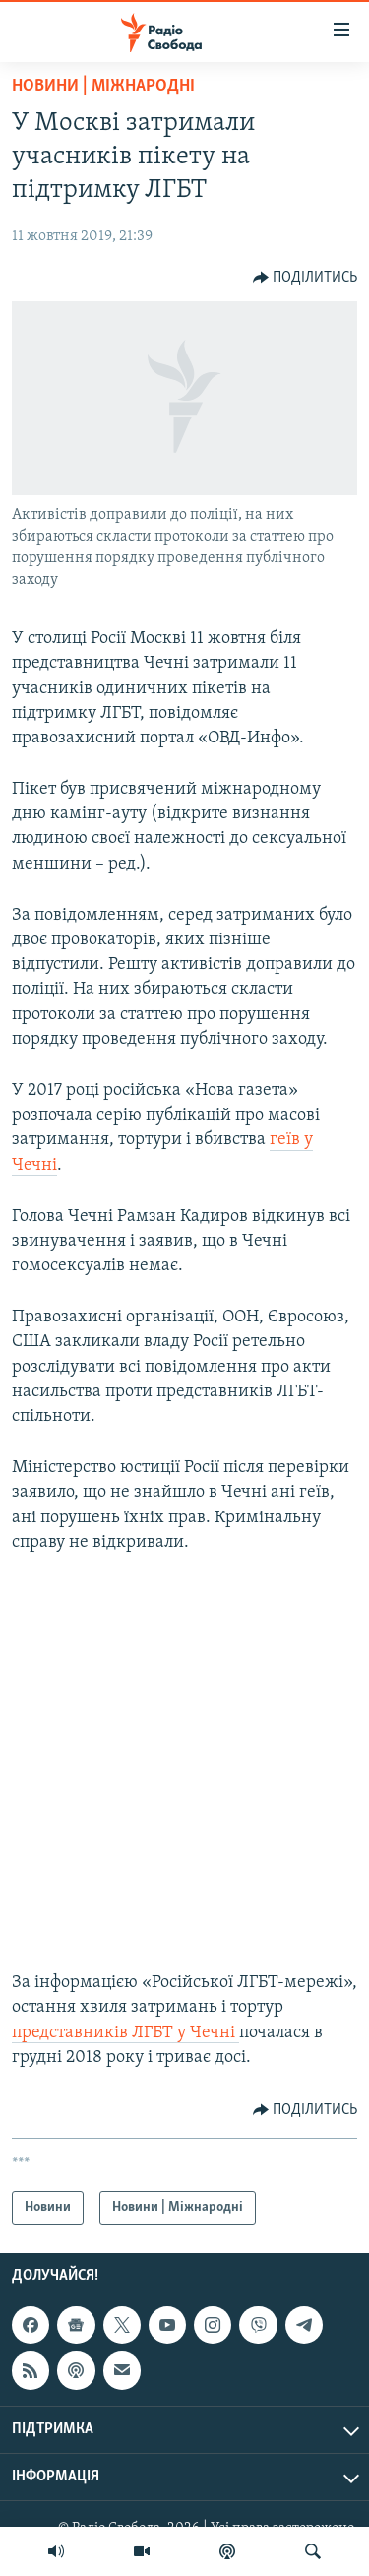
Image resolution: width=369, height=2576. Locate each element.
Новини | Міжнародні (103, 86)
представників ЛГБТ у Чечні (125, 2033)
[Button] (305, 278)
